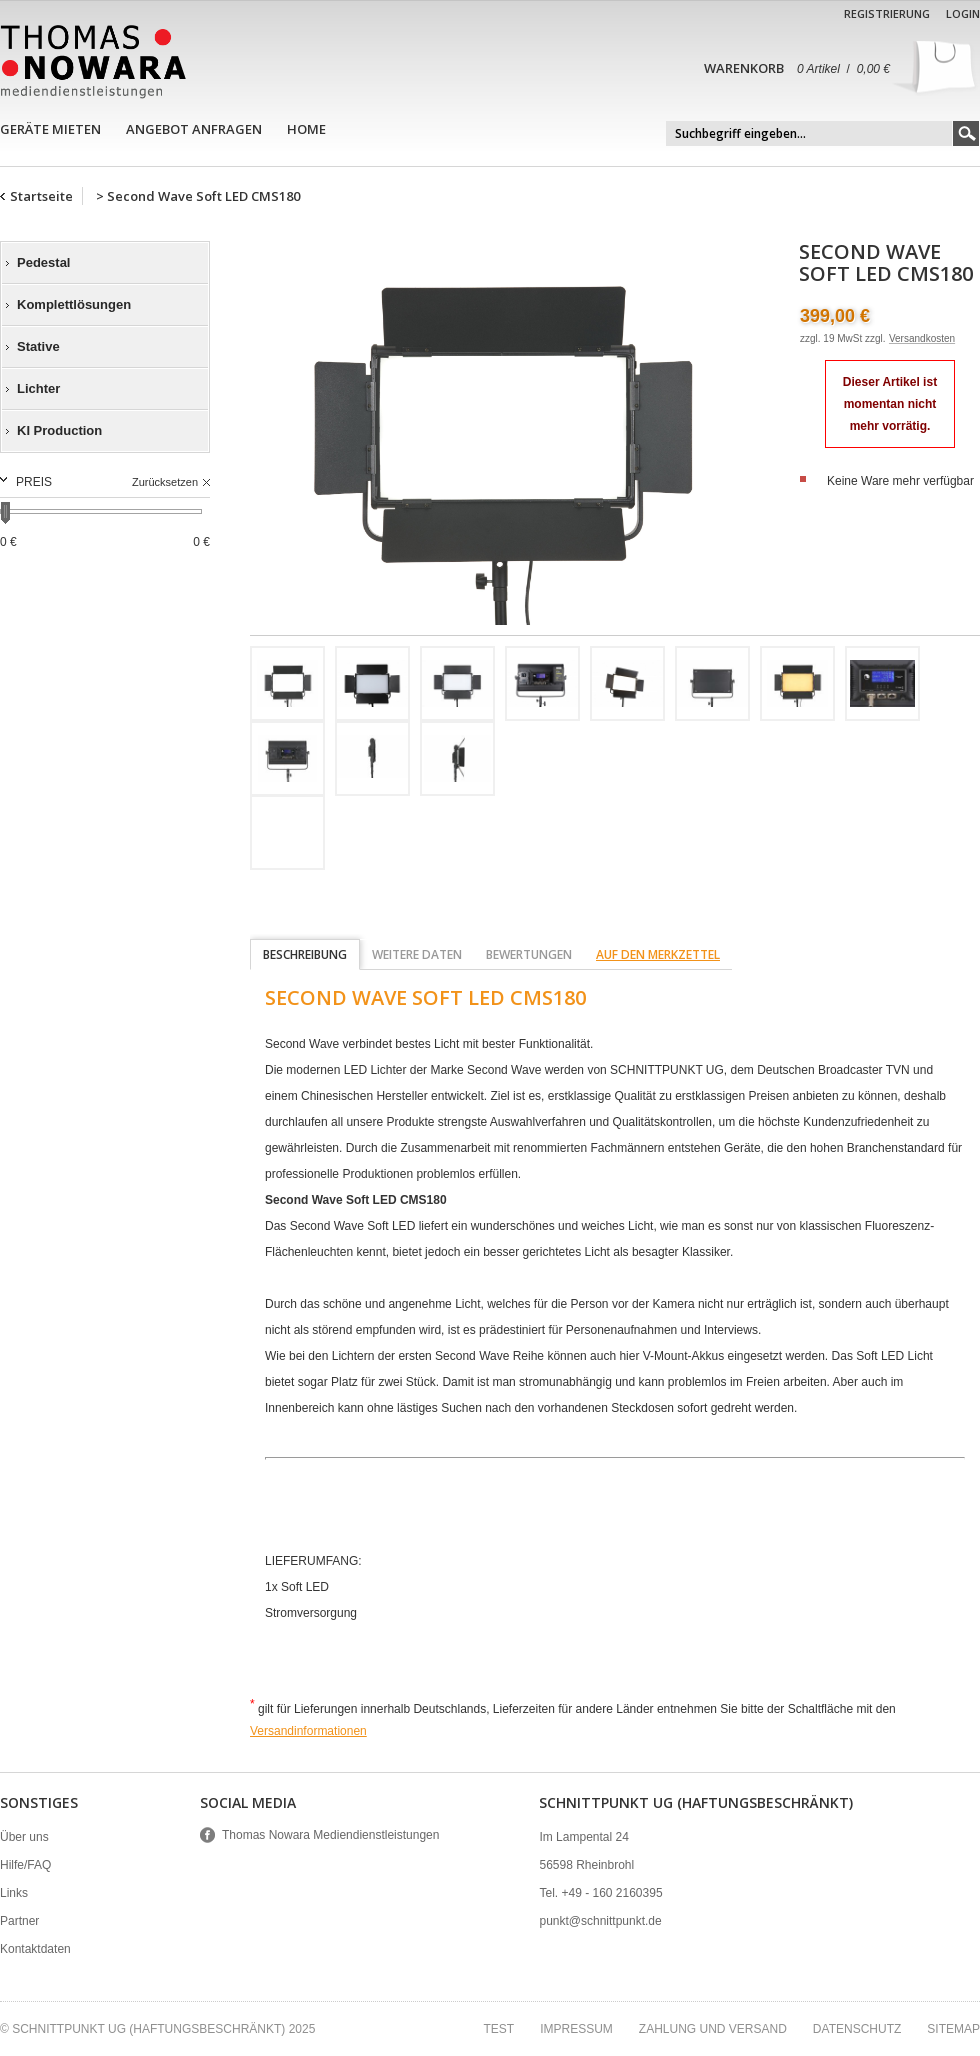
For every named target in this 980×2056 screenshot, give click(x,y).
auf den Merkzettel (658, 954)
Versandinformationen (308, 1731)
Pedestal (43, 262)
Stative (38, 346)
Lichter (38, 388)
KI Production (59, 430)
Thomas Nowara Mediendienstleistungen (330, 1835)
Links (14, 1893)
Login (963, 13)
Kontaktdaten (35, 1949)
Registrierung (887, 13)
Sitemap (953, 2029)
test (498, 2029)
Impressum (576, 2029)
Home (306, 129)
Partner (19, 1921)
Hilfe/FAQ (25, 1865)
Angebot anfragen (194, 129)
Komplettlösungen (74, 304)
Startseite (41, 196)
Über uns (24, 1837)
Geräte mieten (50, 129)
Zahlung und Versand (713, 2029)
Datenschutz (857, 2029)
